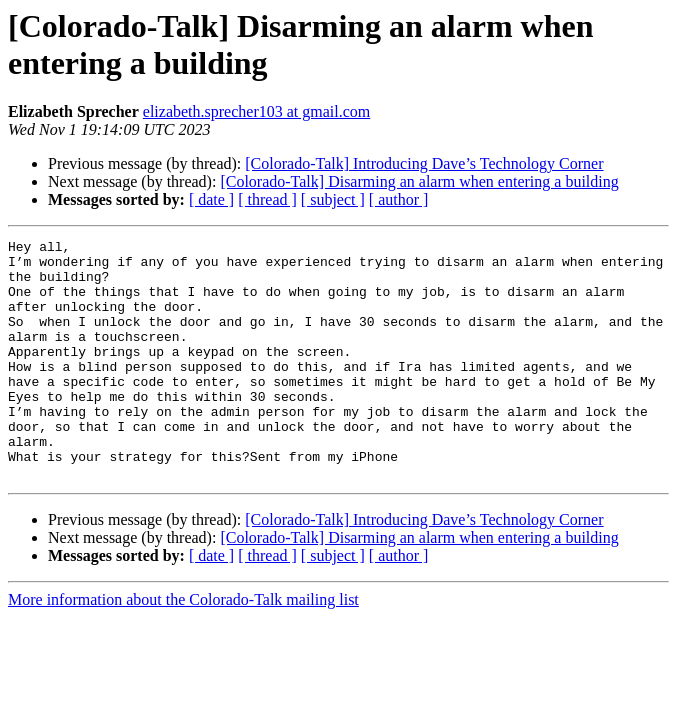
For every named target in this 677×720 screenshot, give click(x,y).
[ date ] (211, 199)
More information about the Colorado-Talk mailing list (183, 647)
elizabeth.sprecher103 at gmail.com (256, 111)
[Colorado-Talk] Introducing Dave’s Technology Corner (424, 163)
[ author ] (399, 199)
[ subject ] (333, 199)
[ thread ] (267, 199)
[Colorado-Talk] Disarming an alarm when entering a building (419, 181)
